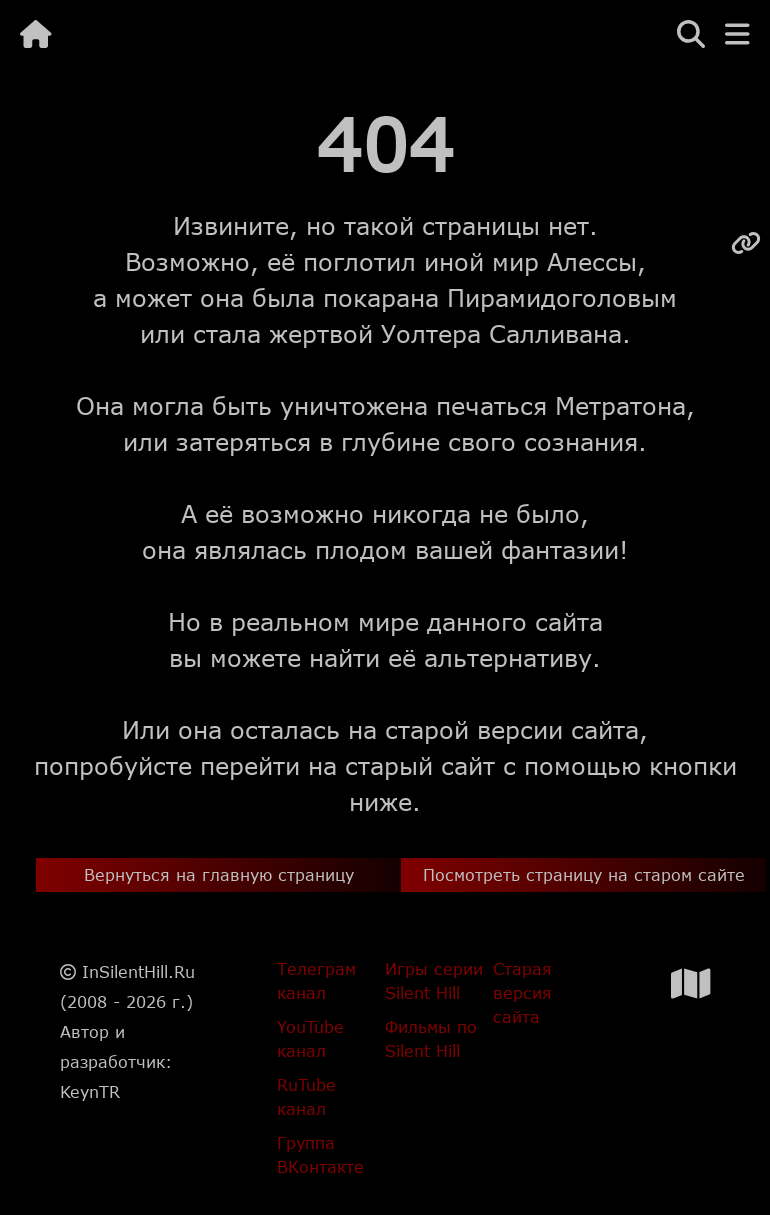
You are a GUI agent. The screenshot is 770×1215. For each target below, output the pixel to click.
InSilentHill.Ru (138, 971)
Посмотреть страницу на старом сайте (584, 874)
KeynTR (90, 1091)
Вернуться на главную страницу (219, 874)
